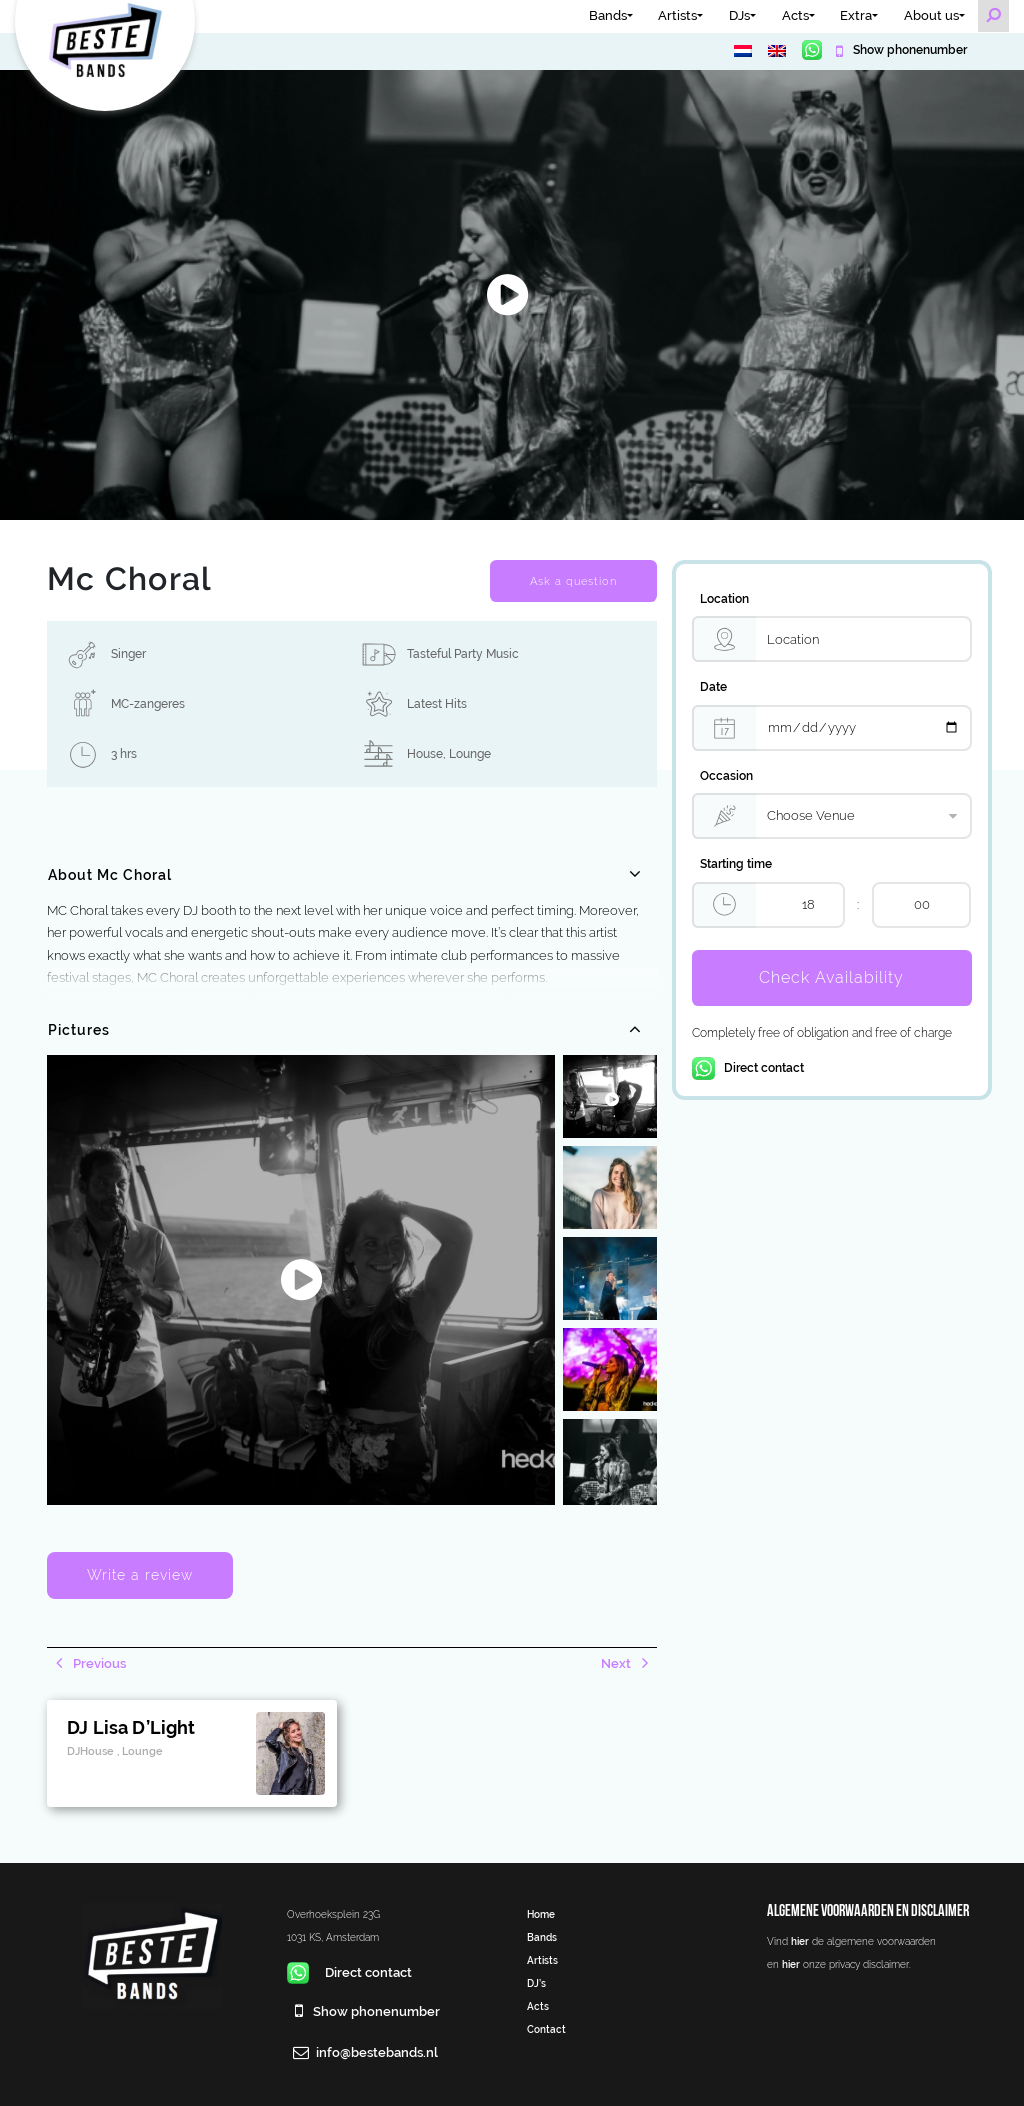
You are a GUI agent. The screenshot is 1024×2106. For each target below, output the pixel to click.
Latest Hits (437, 704)
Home (541, 1914)
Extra (856, 15)
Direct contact (748, 1068)
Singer (128, 654)
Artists (677, 15)
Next (617, 1663)
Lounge (470, 754)
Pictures (79, 1030)
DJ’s (536, 1983)
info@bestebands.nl (377, 2052)
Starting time (736, 864)
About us (931, 15)
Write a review (140, 1575)
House (425, 754)
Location (724, 599)
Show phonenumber (908, 50)
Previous (98, 1663)
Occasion (726, 776)
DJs (739, 15)
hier (800, 1941)
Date (713, 687)
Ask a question (573, 581)
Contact (546, 2029)
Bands (608, 15)
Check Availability (831, 977)
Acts (795, 15)
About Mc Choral (110, 875)
